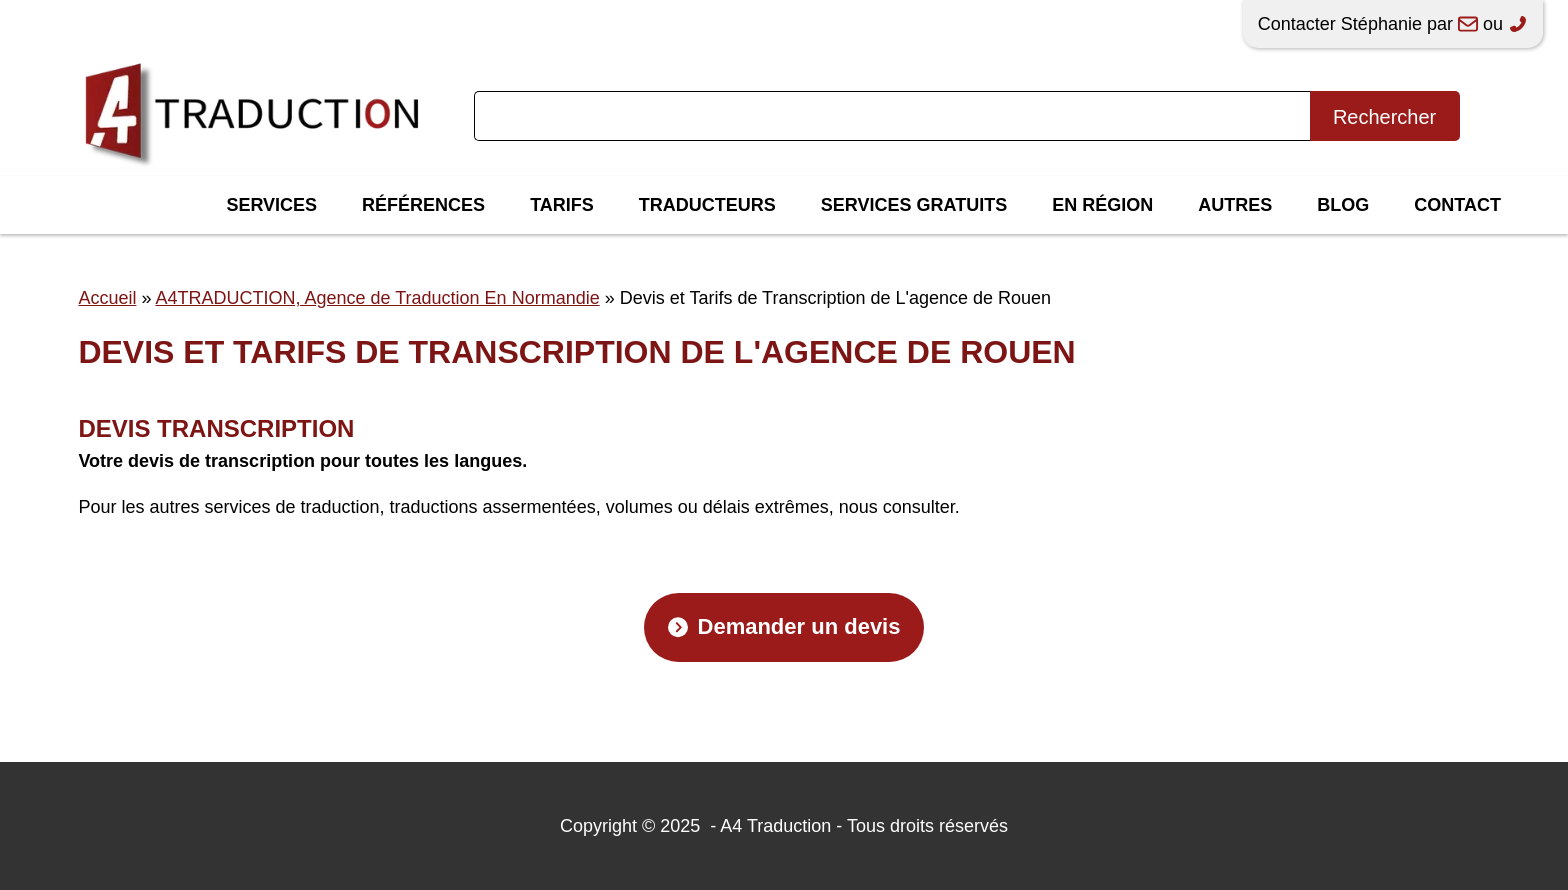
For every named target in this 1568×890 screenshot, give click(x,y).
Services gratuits (914, 205)
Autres (1235, 205)
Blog (1343, 205)
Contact (1457, 205)
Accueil (107, 298)
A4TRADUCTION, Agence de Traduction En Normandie (377, 298)
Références (423, 205)
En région (1102, 205)
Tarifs (562, 205)
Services (271, 205)
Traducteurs (707, 205)
